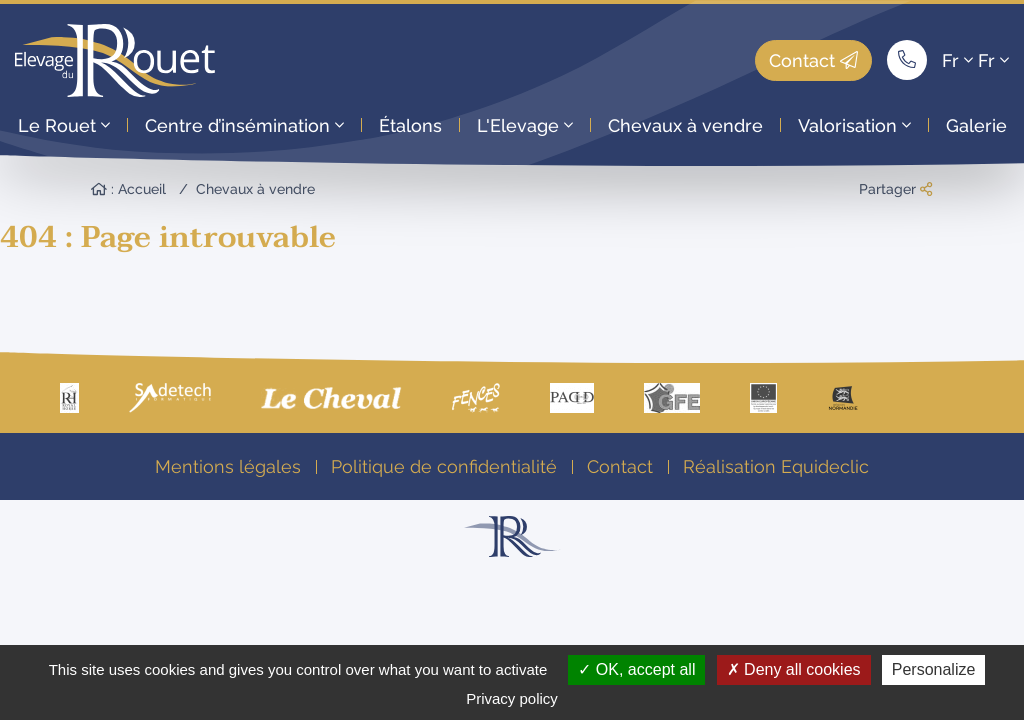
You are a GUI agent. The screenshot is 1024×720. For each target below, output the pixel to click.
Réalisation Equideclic (776, 466)
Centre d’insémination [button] (244, 125)
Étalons (410, 125)
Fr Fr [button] (975, 60)
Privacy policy (512, 698)
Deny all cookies (794, 669)
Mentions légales (228, 466)
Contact (813, 60)
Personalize (934, 669)
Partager (895, 189)
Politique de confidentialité (444, 466)
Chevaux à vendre (685, 125)
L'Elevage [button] (525, 125)
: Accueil (128, 189)
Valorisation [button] (854, 125)
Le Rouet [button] (64, 125)
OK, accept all (636, 669)
